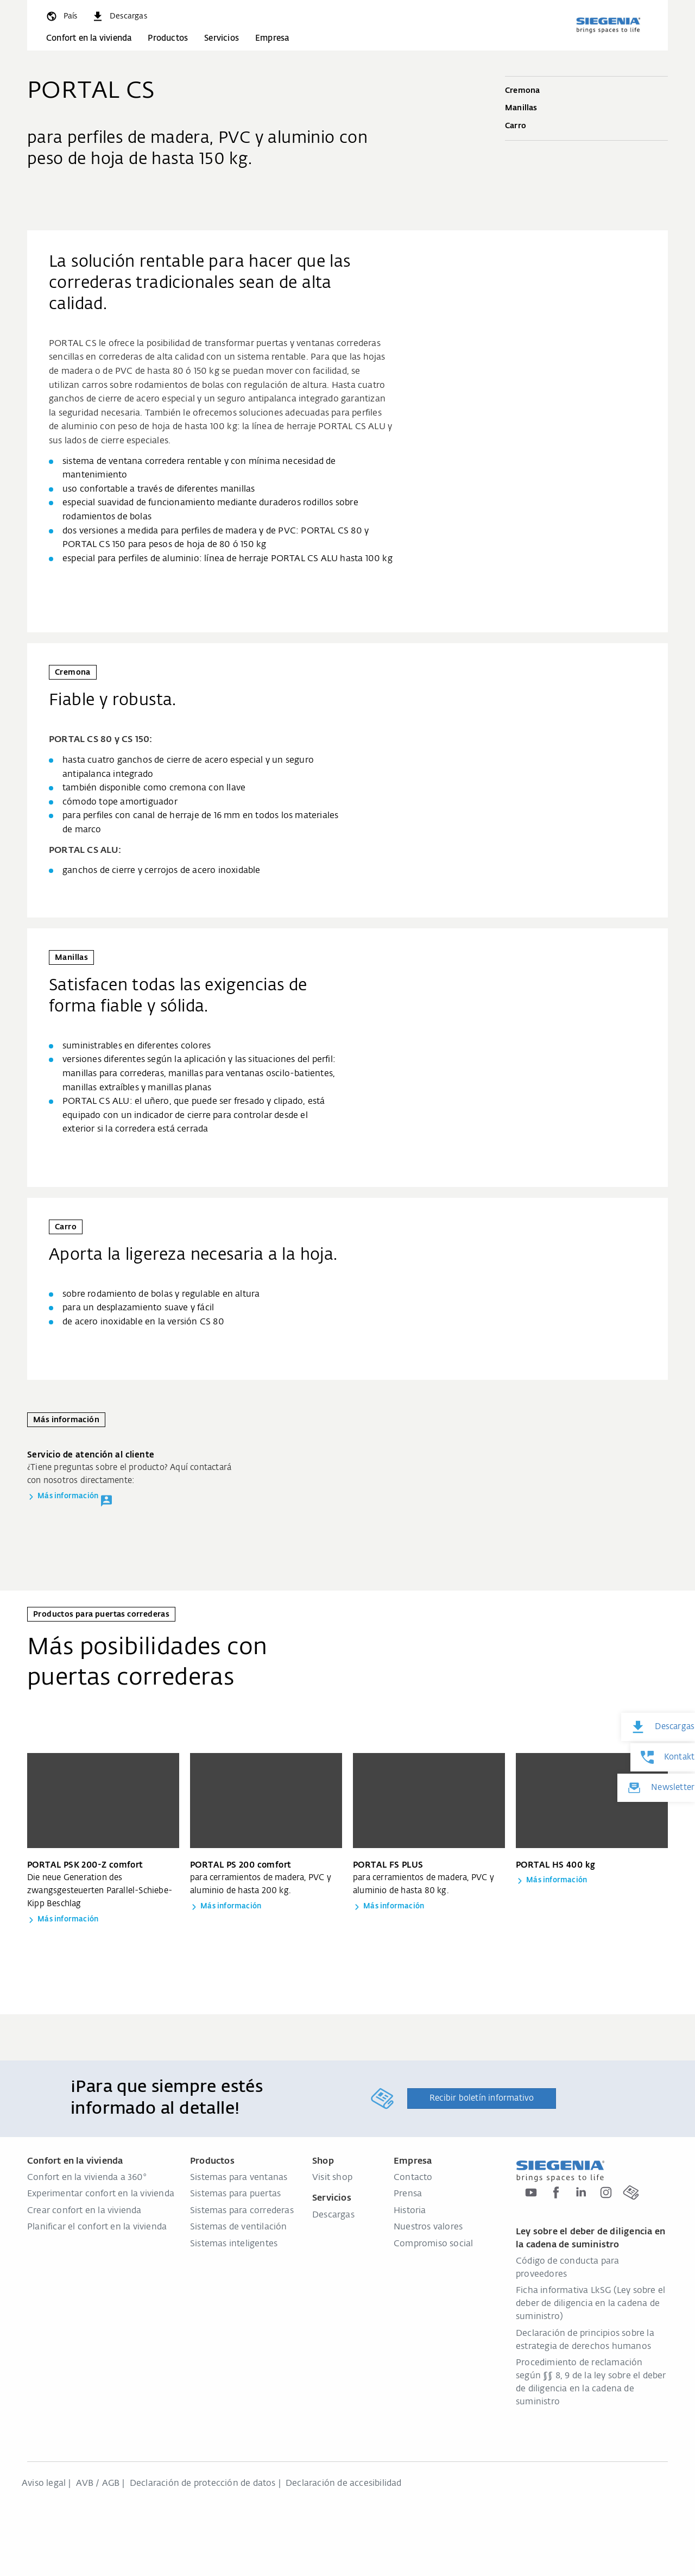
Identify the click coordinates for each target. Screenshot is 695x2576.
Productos (168, 38)
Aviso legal (44, 2483)
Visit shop (332, 2177)
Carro (586, 126)
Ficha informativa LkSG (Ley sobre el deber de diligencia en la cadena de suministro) (590, 2303)
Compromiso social (433, 2244)
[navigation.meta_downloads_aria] (119, 16)
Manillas (586, 108)
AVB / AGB (98, 2483)
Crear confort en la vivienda (84, 2211)
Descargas (333, 2215)
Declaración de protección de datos (203, 2483)
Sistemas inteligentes (233, 2244)
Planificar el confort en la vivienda (97, 2227)
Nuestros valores (428, 2227)
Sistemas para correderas (242, 2211)
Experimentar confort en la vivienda (100, 2194)
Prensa (408, 2194)
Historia (410, 2211)
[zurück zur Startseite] (608, 24)
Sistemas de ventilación (238, 2227)
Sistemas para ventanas (238, 2177)
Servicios (221, 38)
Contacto (413, 2177)
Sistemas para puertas (235, 2194)
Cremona (586, 91)
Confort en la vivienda (88, 38)
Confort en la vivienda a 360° (87, 2177)
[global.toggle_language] (61, 16)
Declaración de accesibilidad (344, 2483)
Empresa (272, 38)
